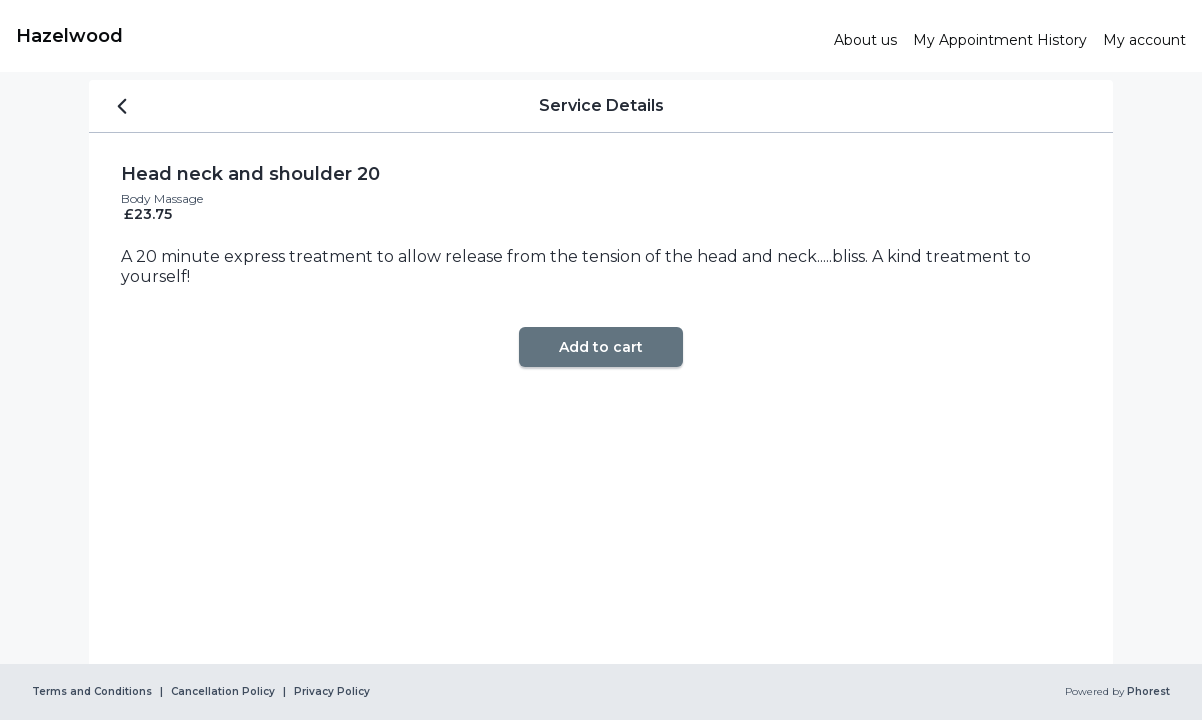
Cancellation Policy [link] (223, 692)
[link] (417, 36)
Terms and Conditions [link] (92, 692)
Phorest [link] (1147, 692)
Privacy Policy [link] (332, 692)
